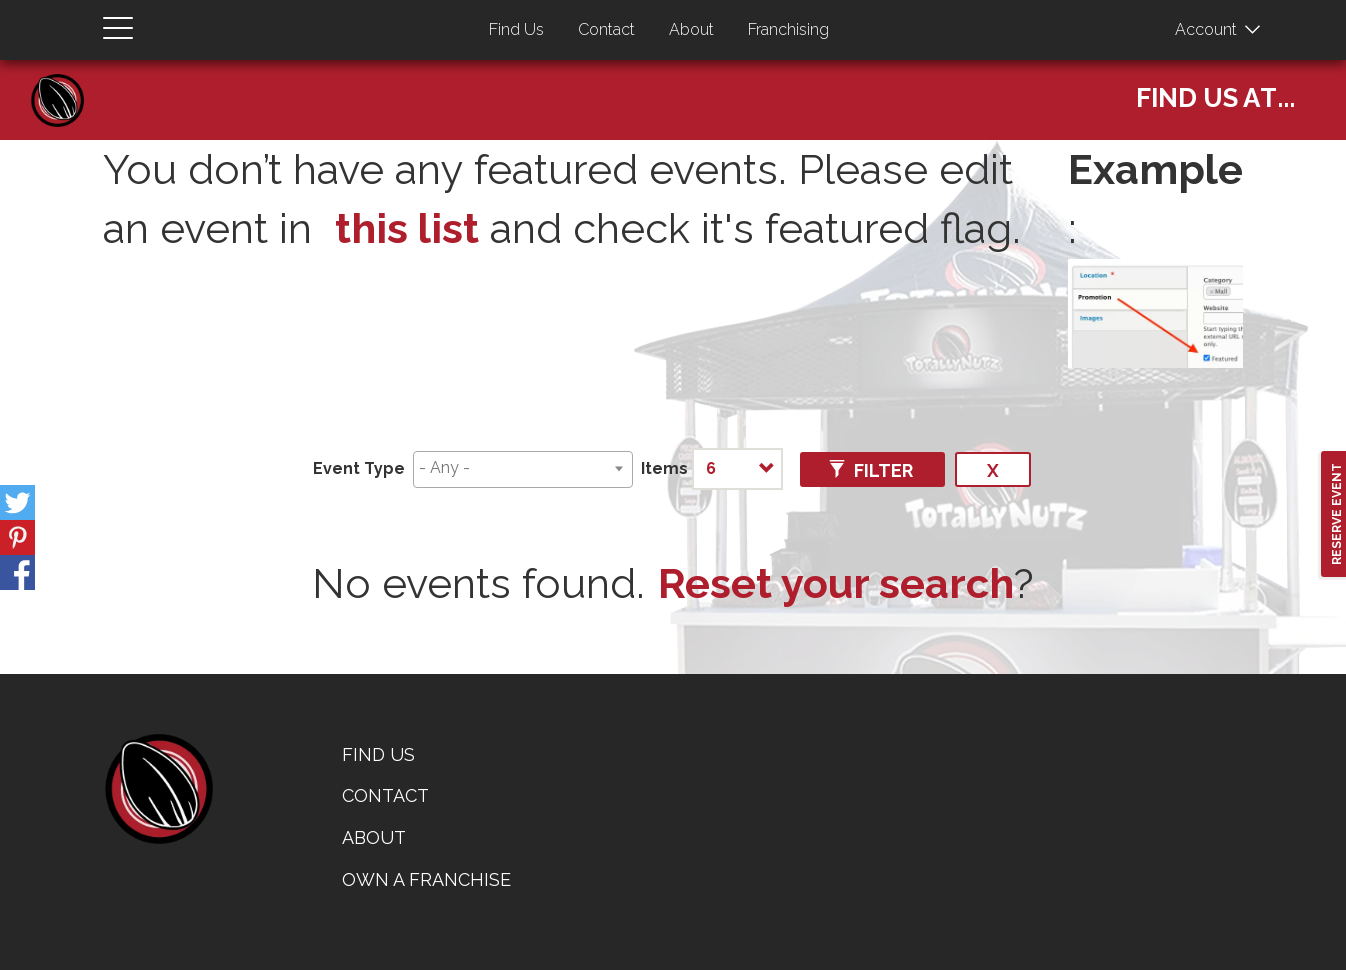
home (158, 789)
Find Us (516, 29)
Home (65, 80)
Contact (606, 29)
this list (407, 228)
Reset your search (836, 583)
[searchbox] (519, 468)
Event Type (359, 468)
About (691, 29)
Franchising (788, 29)
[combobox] (523, 469)
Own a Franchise (426, 879)
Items (664, 468)
